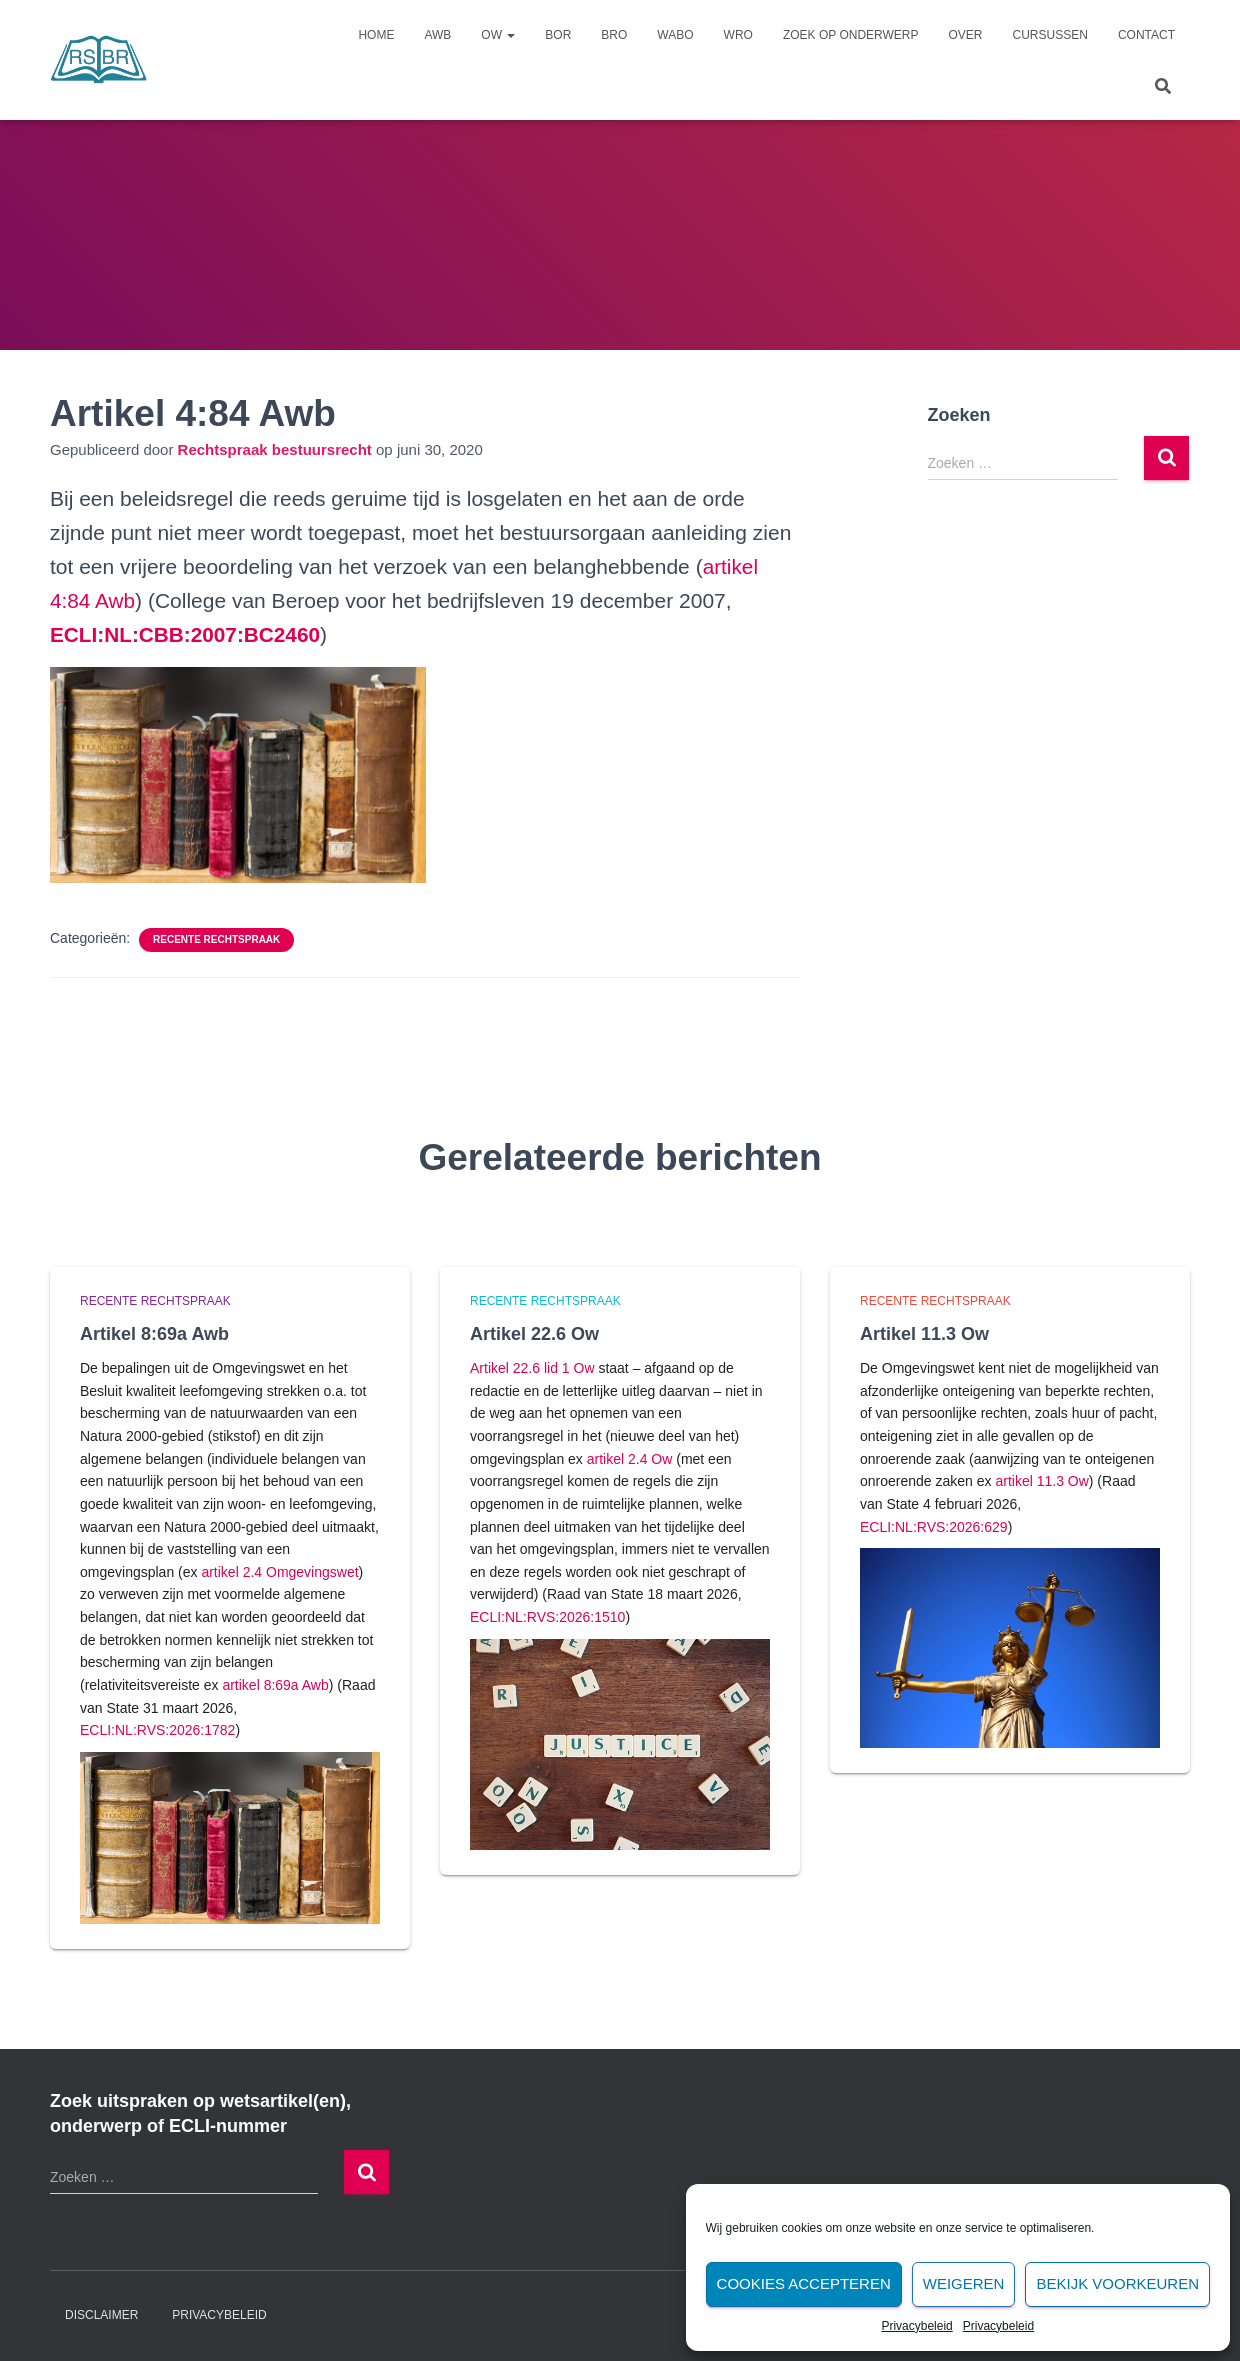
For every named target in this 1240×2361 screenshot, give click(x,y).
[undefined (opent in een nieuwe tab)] (186, 634)
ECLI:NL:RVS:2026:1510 (547, 1617)
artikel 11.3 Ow (1041, 1481)
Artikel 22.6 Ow (534, 1334)
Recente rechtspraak (216, 939)
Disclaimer (101, 2315)
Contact (1146, 35)
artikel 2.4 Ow (630, 1459)
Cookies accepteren (804, 2283)
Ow (498, 35)
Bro (614, 35)
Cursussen (1050, 35)
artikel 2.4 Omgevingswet (279, 1572)
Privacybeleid (916, 2326)
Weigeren (964, 2283)
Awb (437, 35)
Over (966, 35)
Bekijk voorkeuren (1117, 2283)
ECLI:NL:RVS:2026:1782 (157, 1730)
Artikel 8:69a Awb (154, 1334)
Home (376, 35)
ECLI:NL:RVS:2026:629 (934, 1527)
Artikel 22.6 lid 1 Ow (532, 1368)
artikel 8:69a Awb (275, 1685)
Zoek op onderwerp (851, 35)
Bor (558, 35)
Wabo (675, 35)
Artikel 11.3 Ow (924, 1334)
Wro (738, 35)
